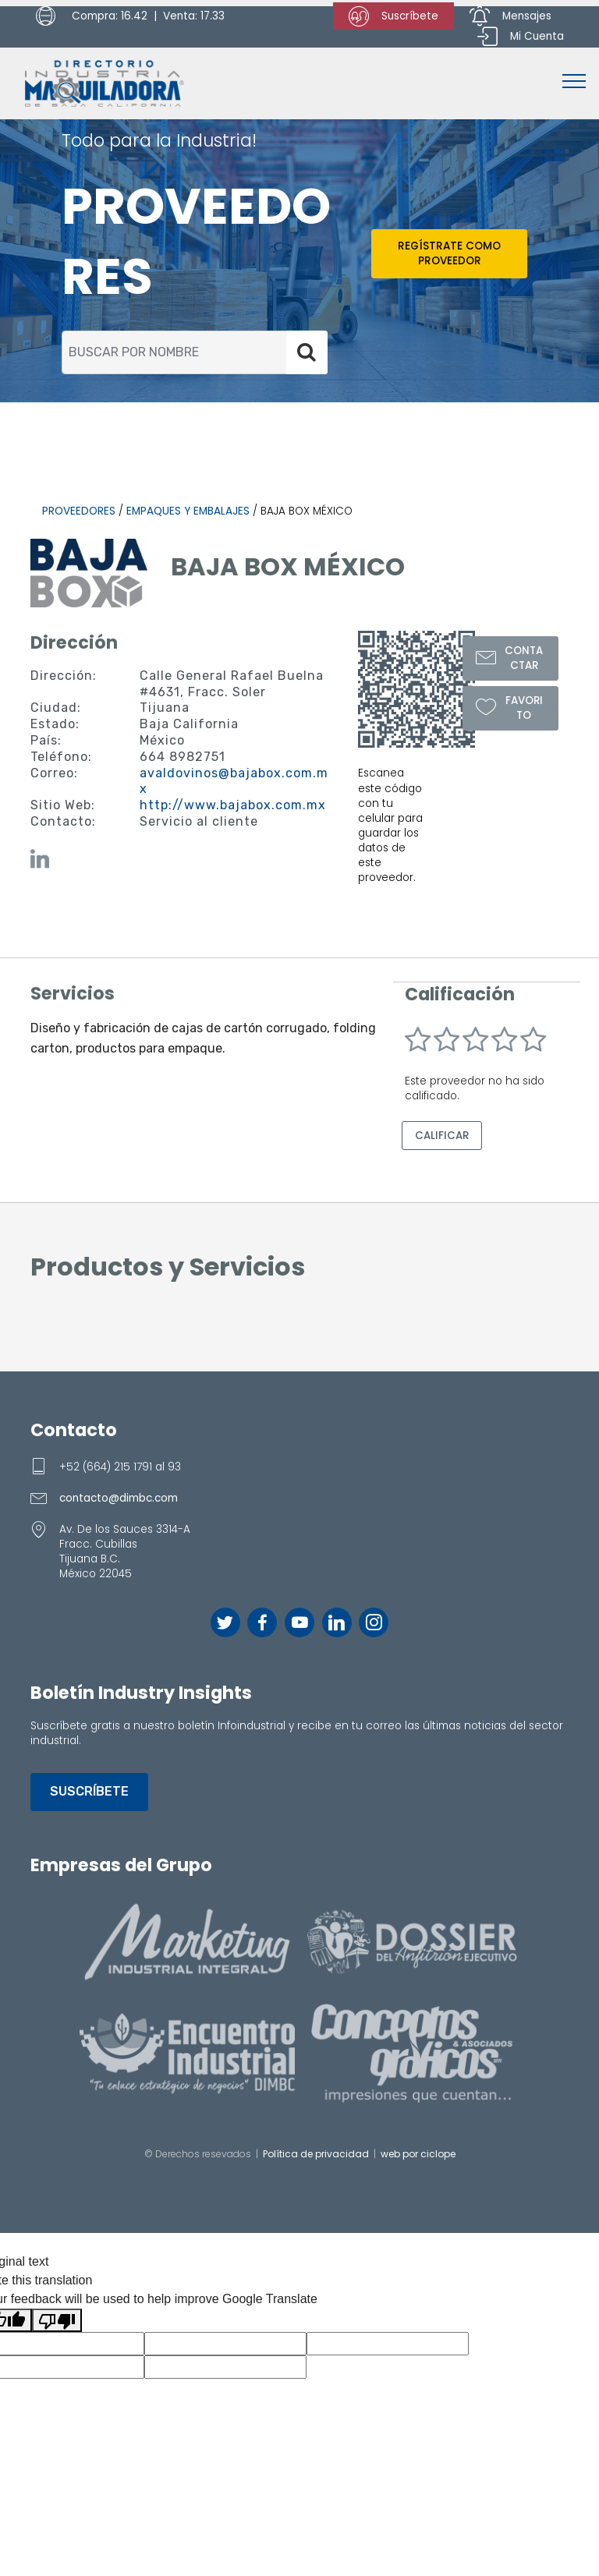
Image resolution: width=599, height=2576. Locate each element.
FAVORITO (509, 706)
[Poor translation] (57, 2320)
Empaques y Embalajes (188, 511)
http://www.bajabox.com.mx (233, 805)
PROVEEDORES (78, 511)
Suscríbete (393, 16)
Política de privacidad (316, 2153)
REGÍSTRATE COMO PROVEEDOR (449, 253)
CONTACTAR (510, 658)
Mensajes (510, 16)
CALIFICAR (442, 1135)
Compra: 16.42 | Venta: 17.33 (130, 16)
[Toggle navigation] (574, 80)
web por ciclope (418, 2153)
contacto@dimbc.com (118, 1498)
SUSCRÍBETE (89, 1791)
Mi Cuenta (520, 37)
